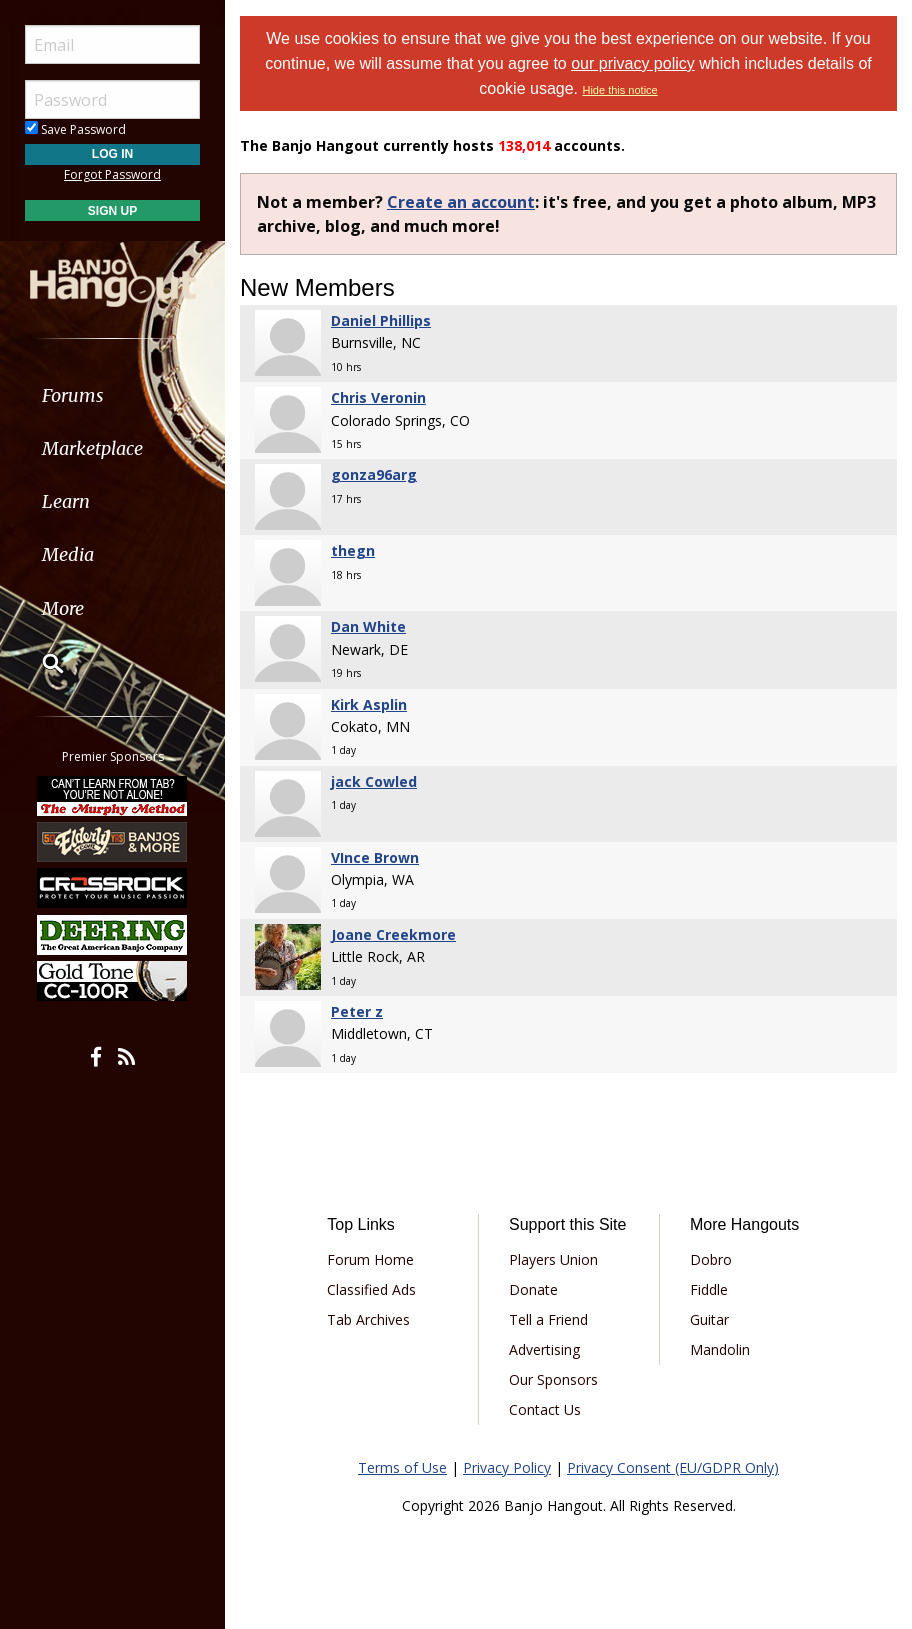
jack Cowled (374, 781)
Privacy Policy (507, 1467)
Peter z (357, 1011)
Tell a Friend (548, 1319)
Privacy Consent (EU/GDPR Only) (673, 1467)
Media (68, 554)
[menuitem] (112, 395)
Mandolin (720, 1349)
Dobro (711, 1259)
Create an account (461, 202)
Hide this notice (619, 90)
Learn (66, 501)
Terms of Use (402, 1467)
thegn (353, 550)
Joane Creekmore (393, 934)
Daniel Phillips (381, 320)
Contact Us (545, 1409)
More (63, 608)
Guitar (709, 1319)
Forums (73, 395)
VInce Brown (375, 857)
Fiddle (709, 1289)
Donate (533, 1289)
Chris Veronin (378, 397)
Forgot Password (112, 174)
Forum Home (370, 1259)
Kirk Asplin (369, 704)
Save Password (75, 129)
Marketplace (92, 448)
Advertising (544, 1349)
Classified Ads (371, 1289)
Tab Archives (368, 1319)
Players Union (553, 1259)
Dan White (368, 626)
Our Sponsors (553, 1379)
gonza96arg (374, 474)
